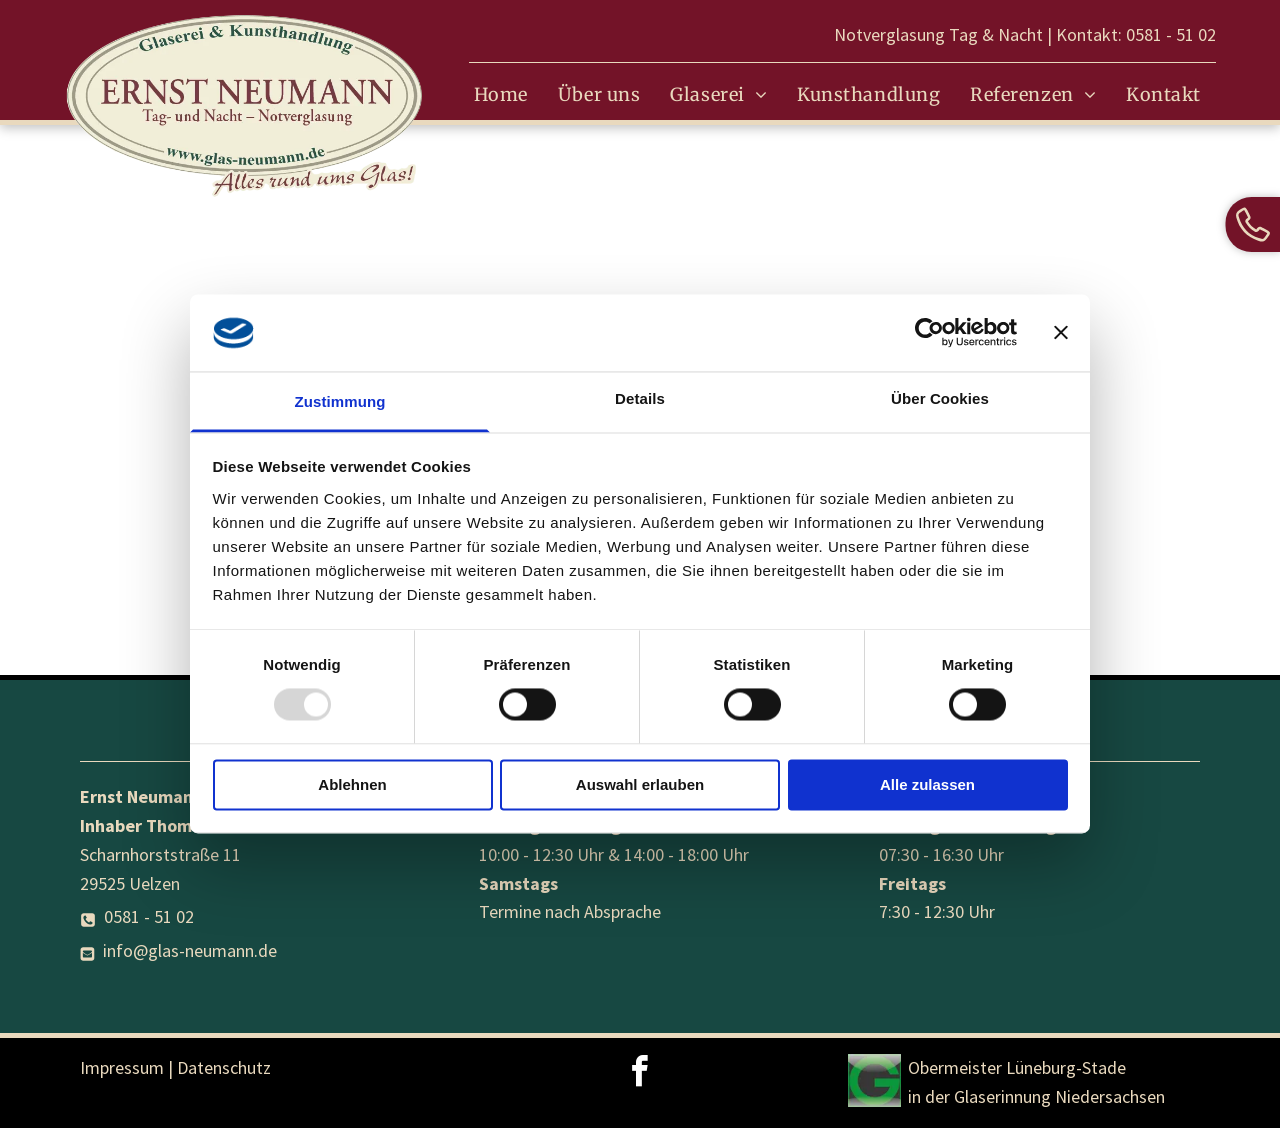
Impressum (122, 1067)
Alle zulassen (927, 784)
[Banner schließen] (1061, 333)
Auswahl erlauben (640, 784)
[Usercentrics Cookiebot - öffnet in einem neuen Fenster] (929, 333)
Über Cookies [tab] (940, 398)
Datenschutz (224, 1067)
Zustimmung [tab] (340, 401)
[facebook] (640, 1074)
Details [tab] (640, 398)
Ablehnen (352, 784)
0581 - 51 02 (1171, 34)
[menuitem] (501, 95)
